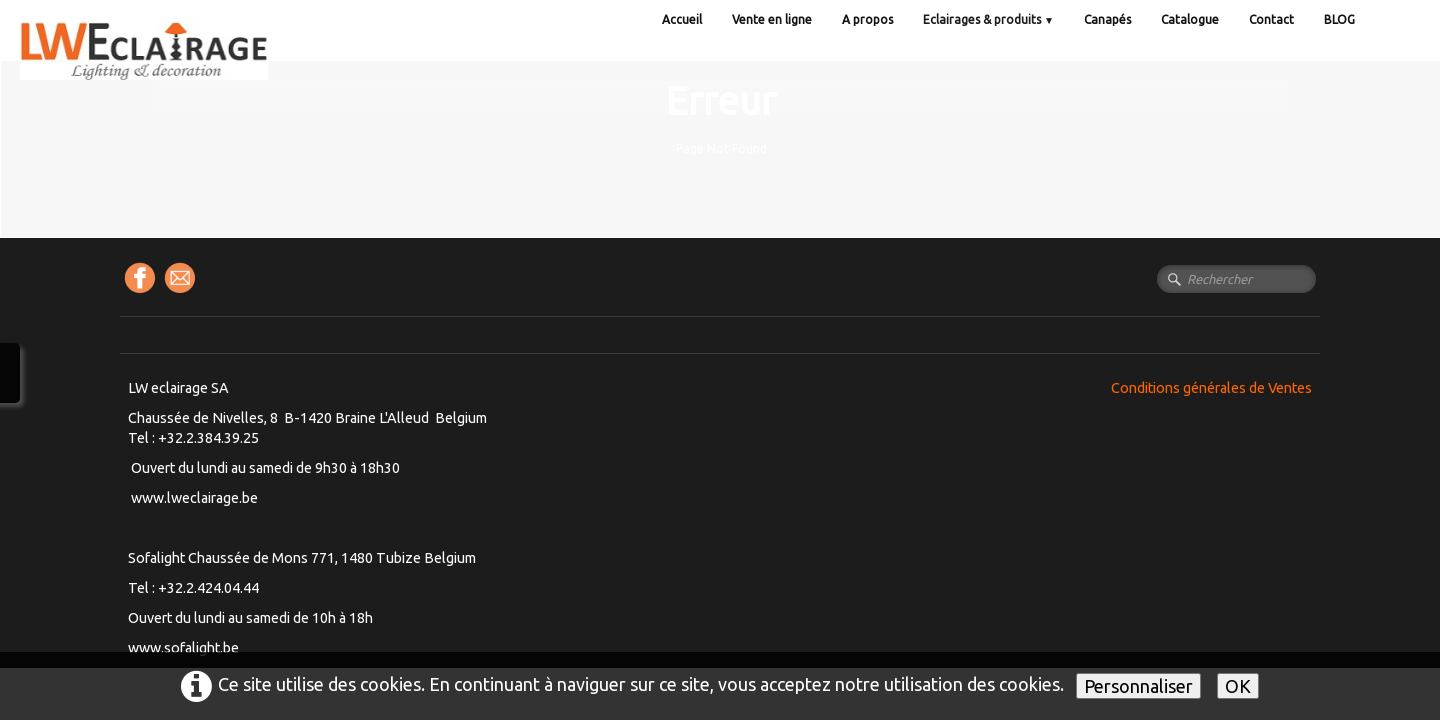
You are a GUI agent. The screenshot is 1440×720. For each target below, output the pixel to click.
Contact (1271, 19)
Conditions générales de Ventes (1211, 388)
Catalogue (1190, 19)
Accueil (682, 19)
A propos (867, 19)
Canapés (1107, 19)
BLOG (1339, 19)
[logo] (185, 69)
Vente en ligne (772, 19)
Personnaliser (1138, 686)
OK (1238, 686)
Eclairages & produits (988, 19)
